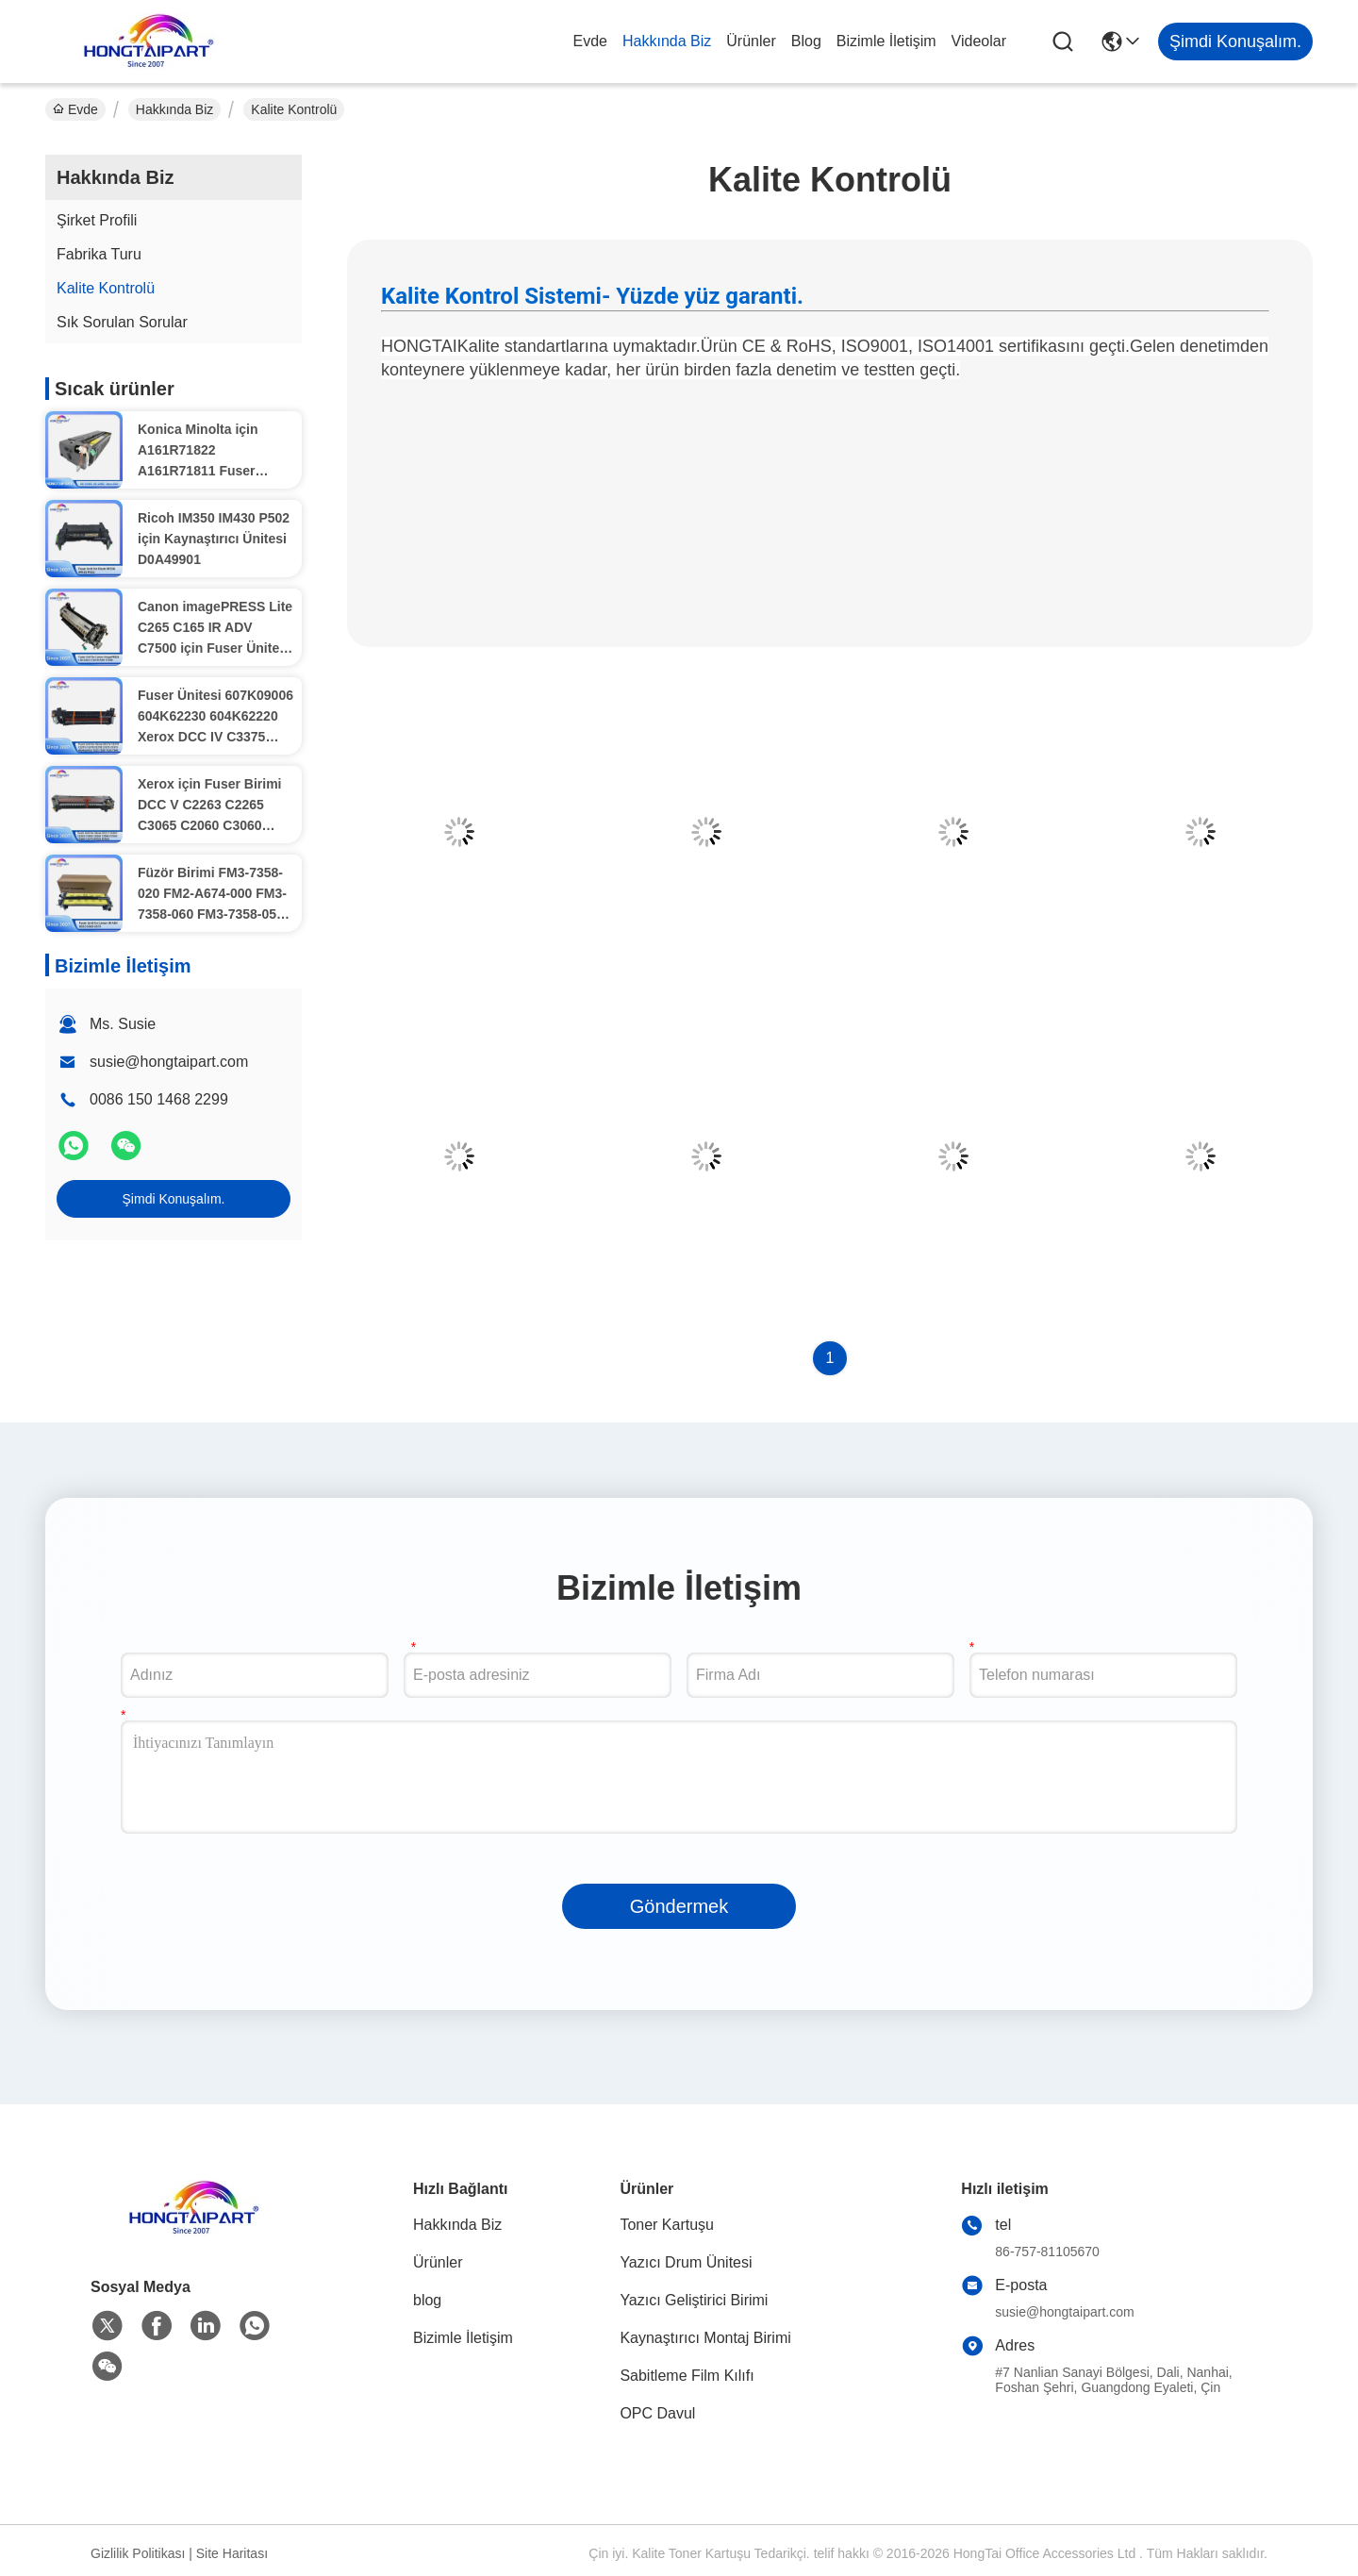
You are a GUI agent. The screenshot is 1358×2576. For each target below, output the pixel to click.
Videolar (979, 41)
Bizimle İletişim (886, 41)
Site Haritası (232, 2553)
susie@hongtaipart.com (169, 1062)
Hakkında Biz (666, 41)
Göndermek (679, 1906)
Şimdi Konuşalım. (174, 1198)
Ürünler (750, 41)
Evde (590, 41)
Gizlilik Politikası (138, 2553)
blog (806, 41)
